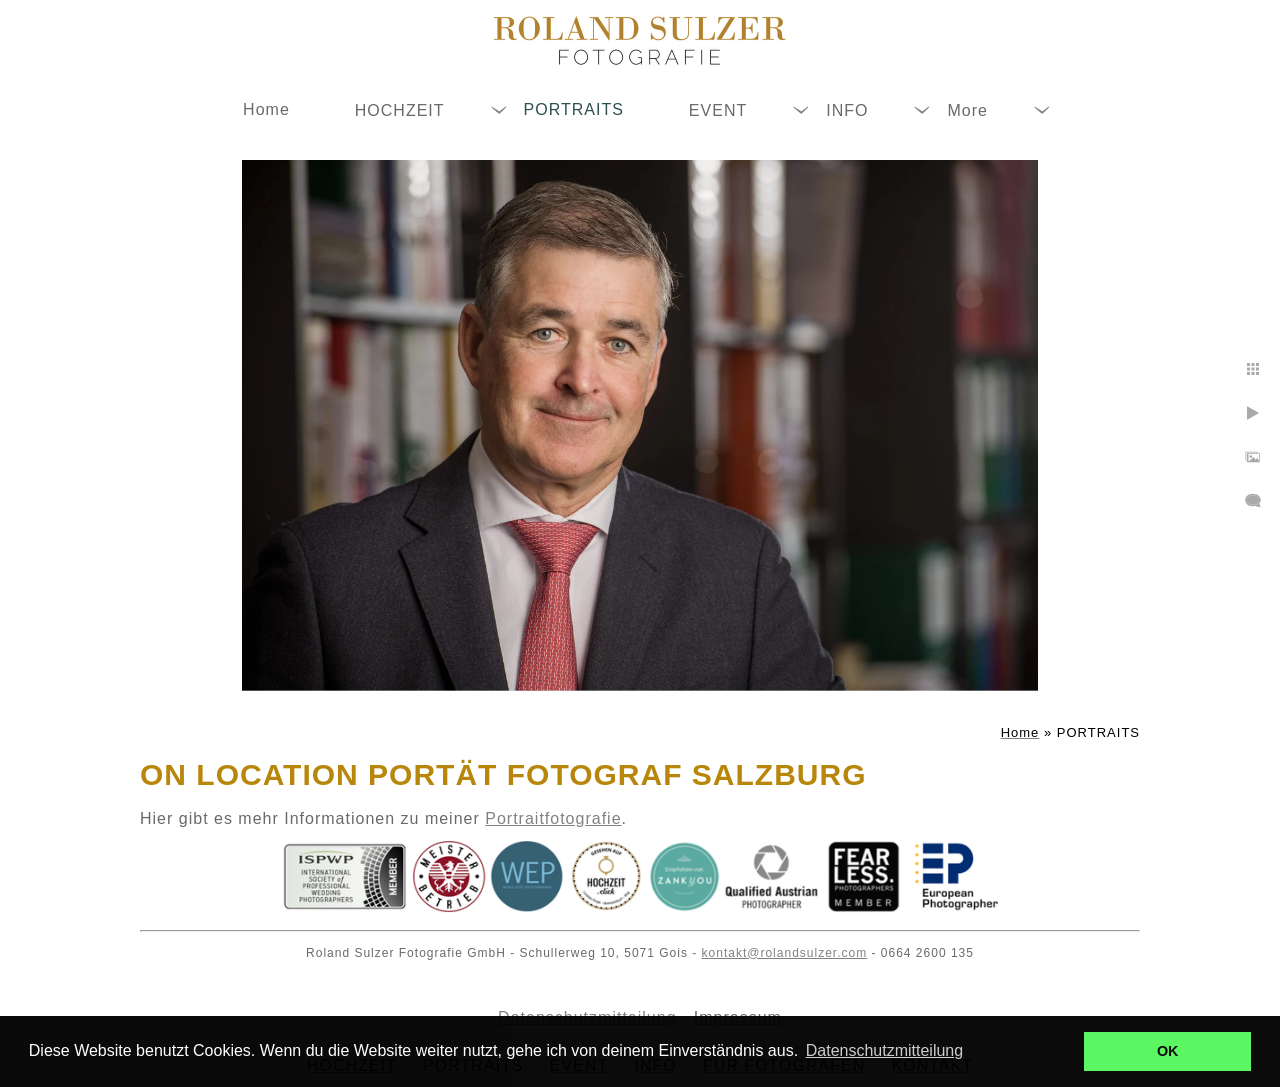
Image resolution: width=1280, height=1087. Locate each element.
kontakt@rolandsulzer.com (785, 953)
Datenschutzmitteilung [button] (884, 1050)
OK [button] (1168, 1051)
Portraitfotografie (553, 818)
